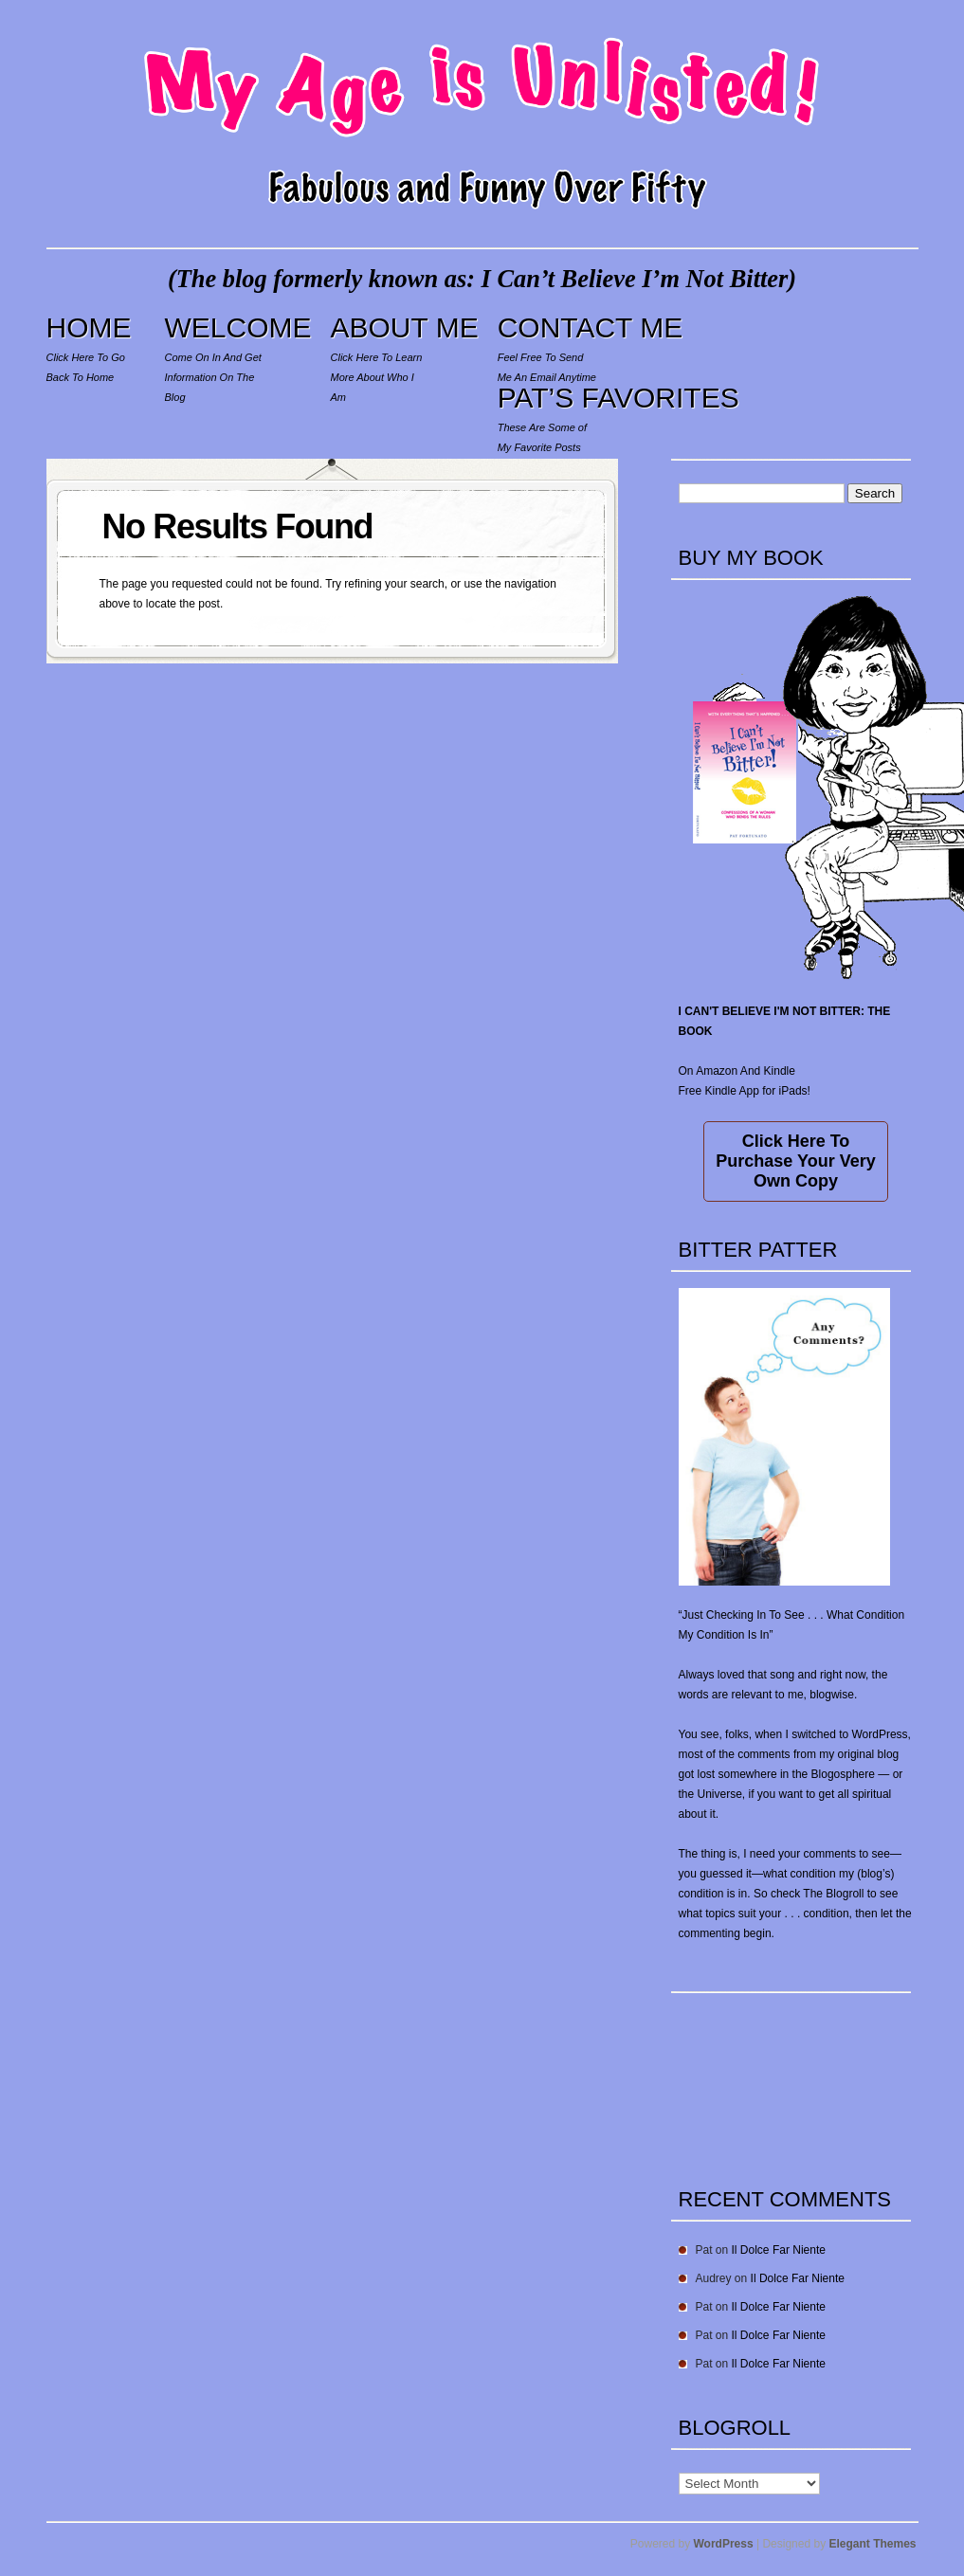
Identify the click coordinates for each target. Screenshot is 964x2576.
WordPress (724, 2543)
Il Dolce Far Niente (779, 2250)
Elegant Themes (872, 2543)
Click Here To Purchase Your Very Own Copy (795, 1161)
